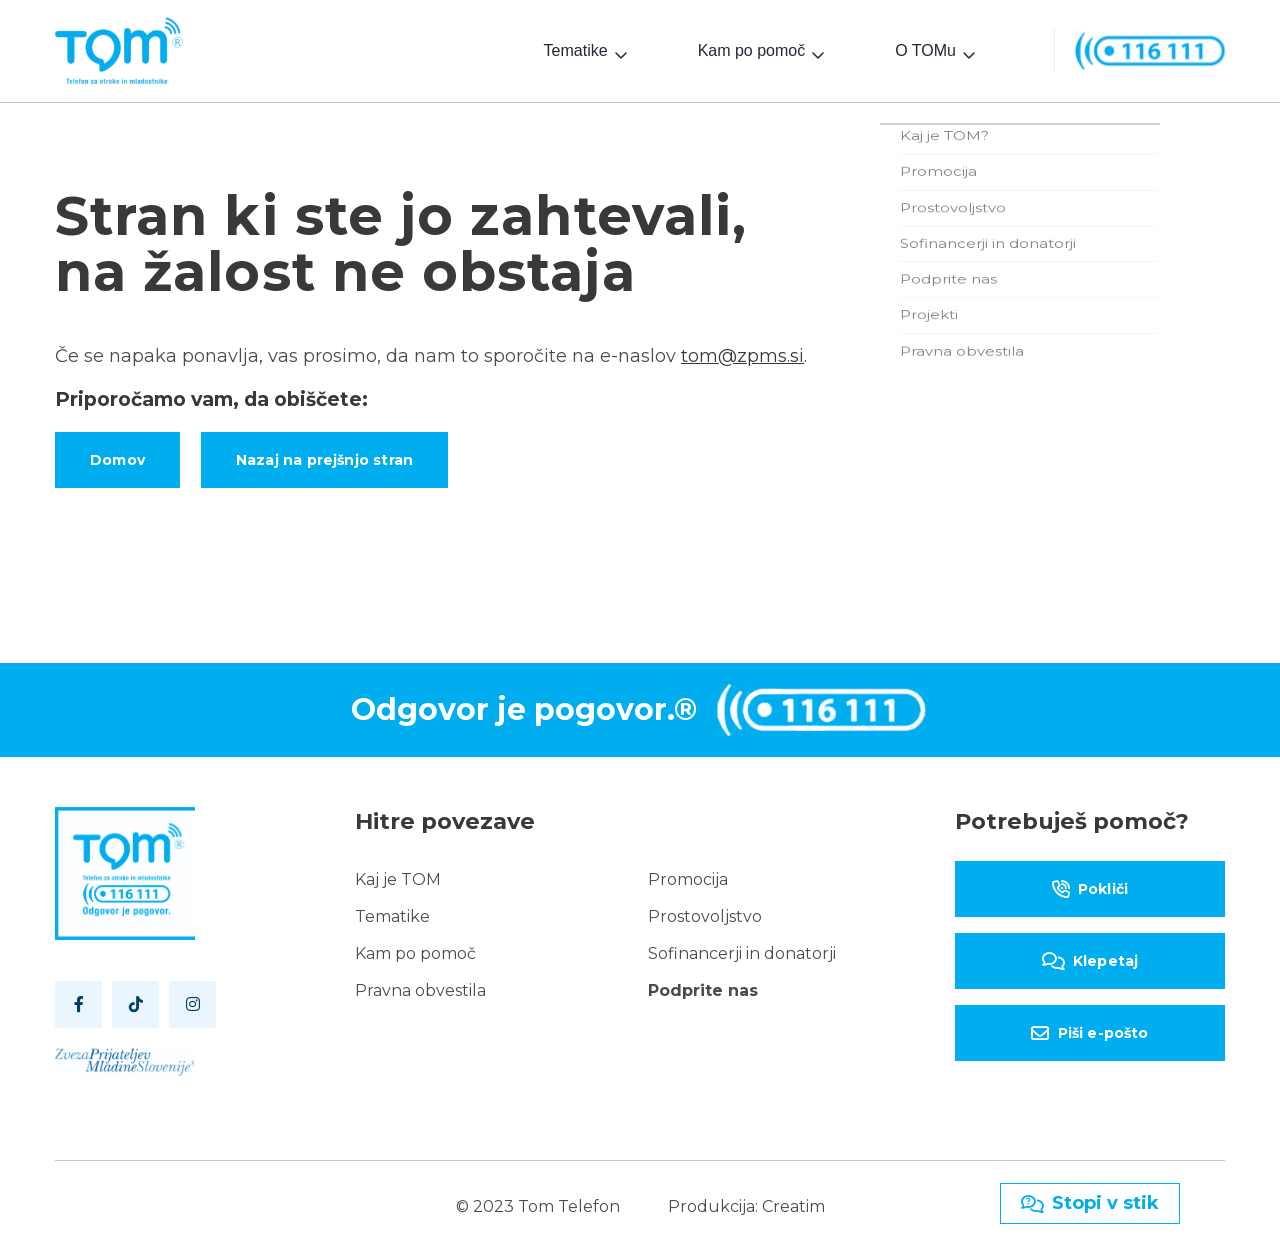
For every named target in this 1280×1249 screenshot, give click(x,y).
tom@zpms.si (742, 352)
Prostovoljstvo (705, 912)
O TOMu (925, 48)
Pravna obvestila (420, 986)
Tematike (576, 48)
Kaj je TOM (398, 875)
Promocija (688, 875)
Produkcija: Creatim (746, 1202)
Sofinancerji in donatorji (742, 949)
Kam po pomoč (752, 48)
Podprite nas (703, 986)
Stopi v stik (1090, 1203)
